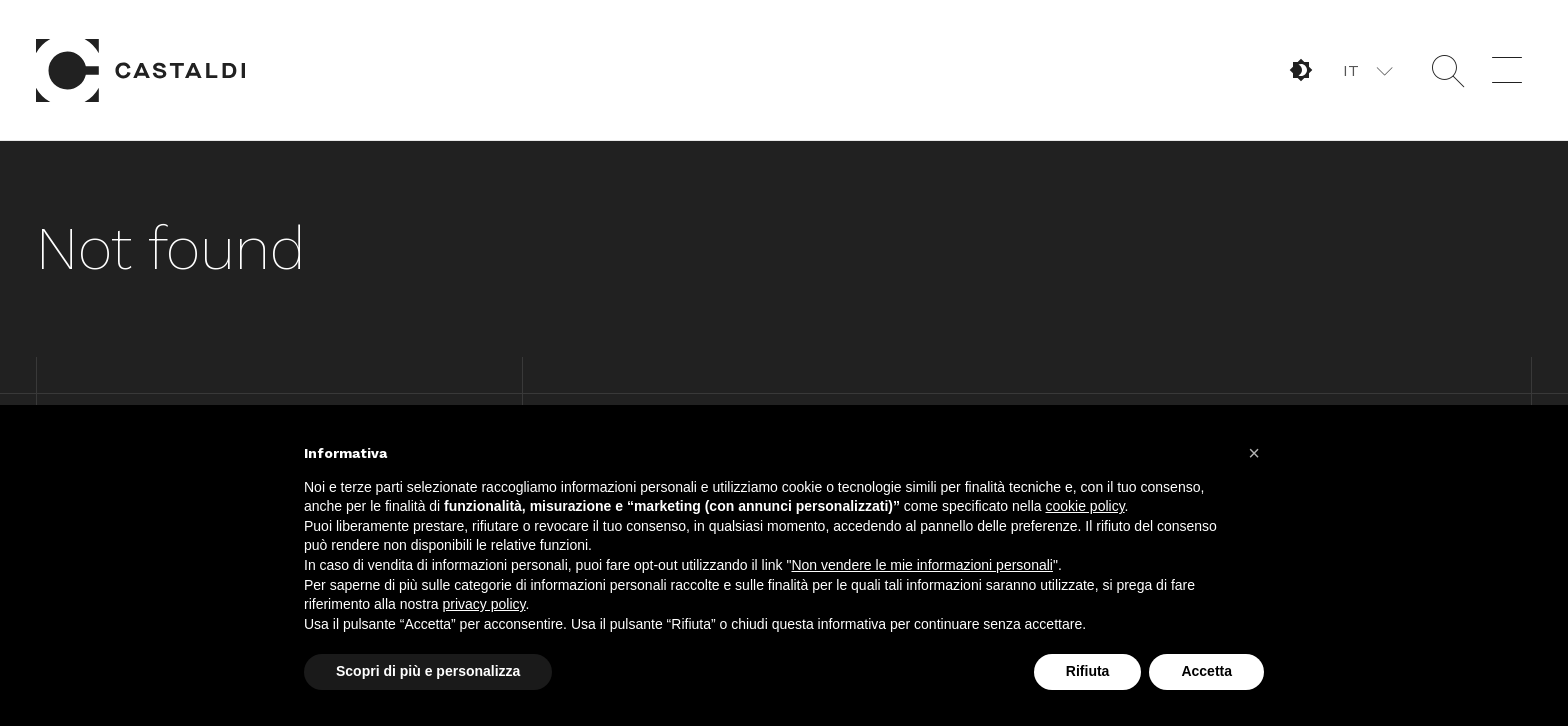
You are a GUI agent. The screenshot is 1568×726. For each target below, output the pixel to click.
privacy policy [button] (484, 604)
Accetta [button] (1206, 671)
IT (1351, 70)
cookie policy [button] (1084, 506)
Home (141, 70)
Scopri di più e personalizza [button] (428, 671)
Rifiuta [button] (1088, 671)
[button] (1366, 70)
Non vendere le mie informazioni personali (921, 565)
